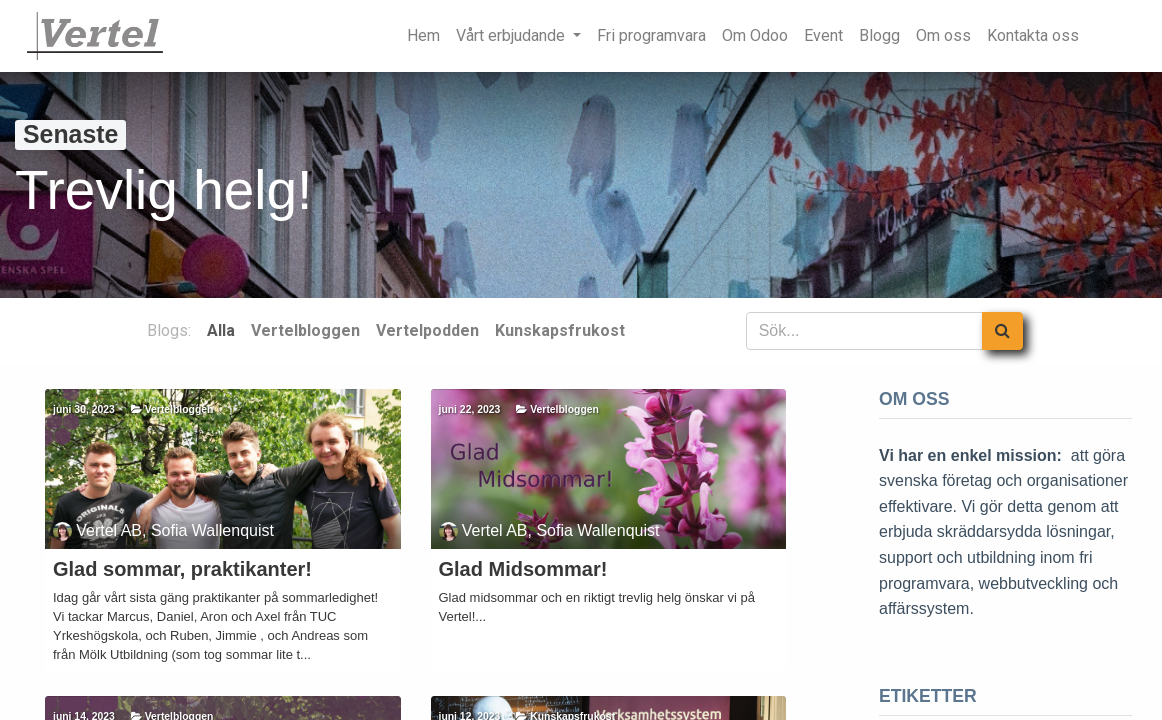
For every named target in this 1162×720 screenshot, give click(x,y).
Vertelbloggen (179, 409)
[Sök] (1002, 331)
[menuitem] (423, 36)
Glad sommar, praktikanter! (182, 569)
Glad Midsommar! (523, 569)
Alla (221, 330)
